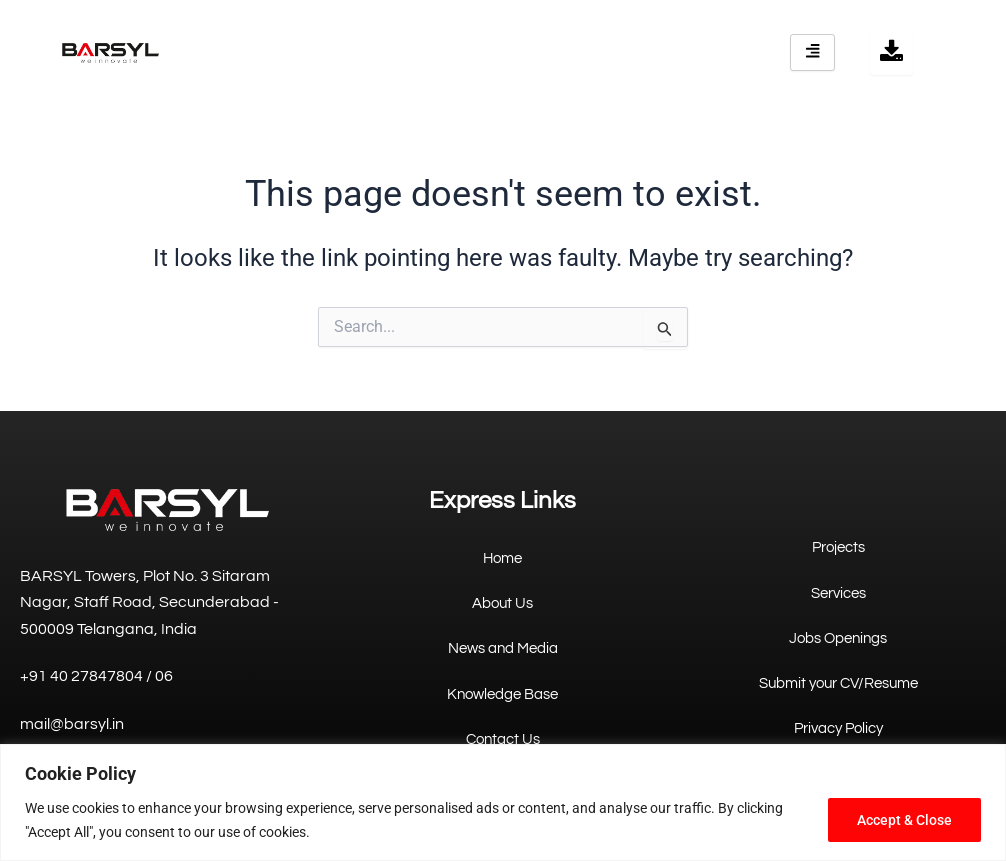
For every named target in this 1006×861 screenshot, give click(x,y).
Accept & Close (904, 820)
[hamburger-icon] (812, 52)
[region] (503, 802)
